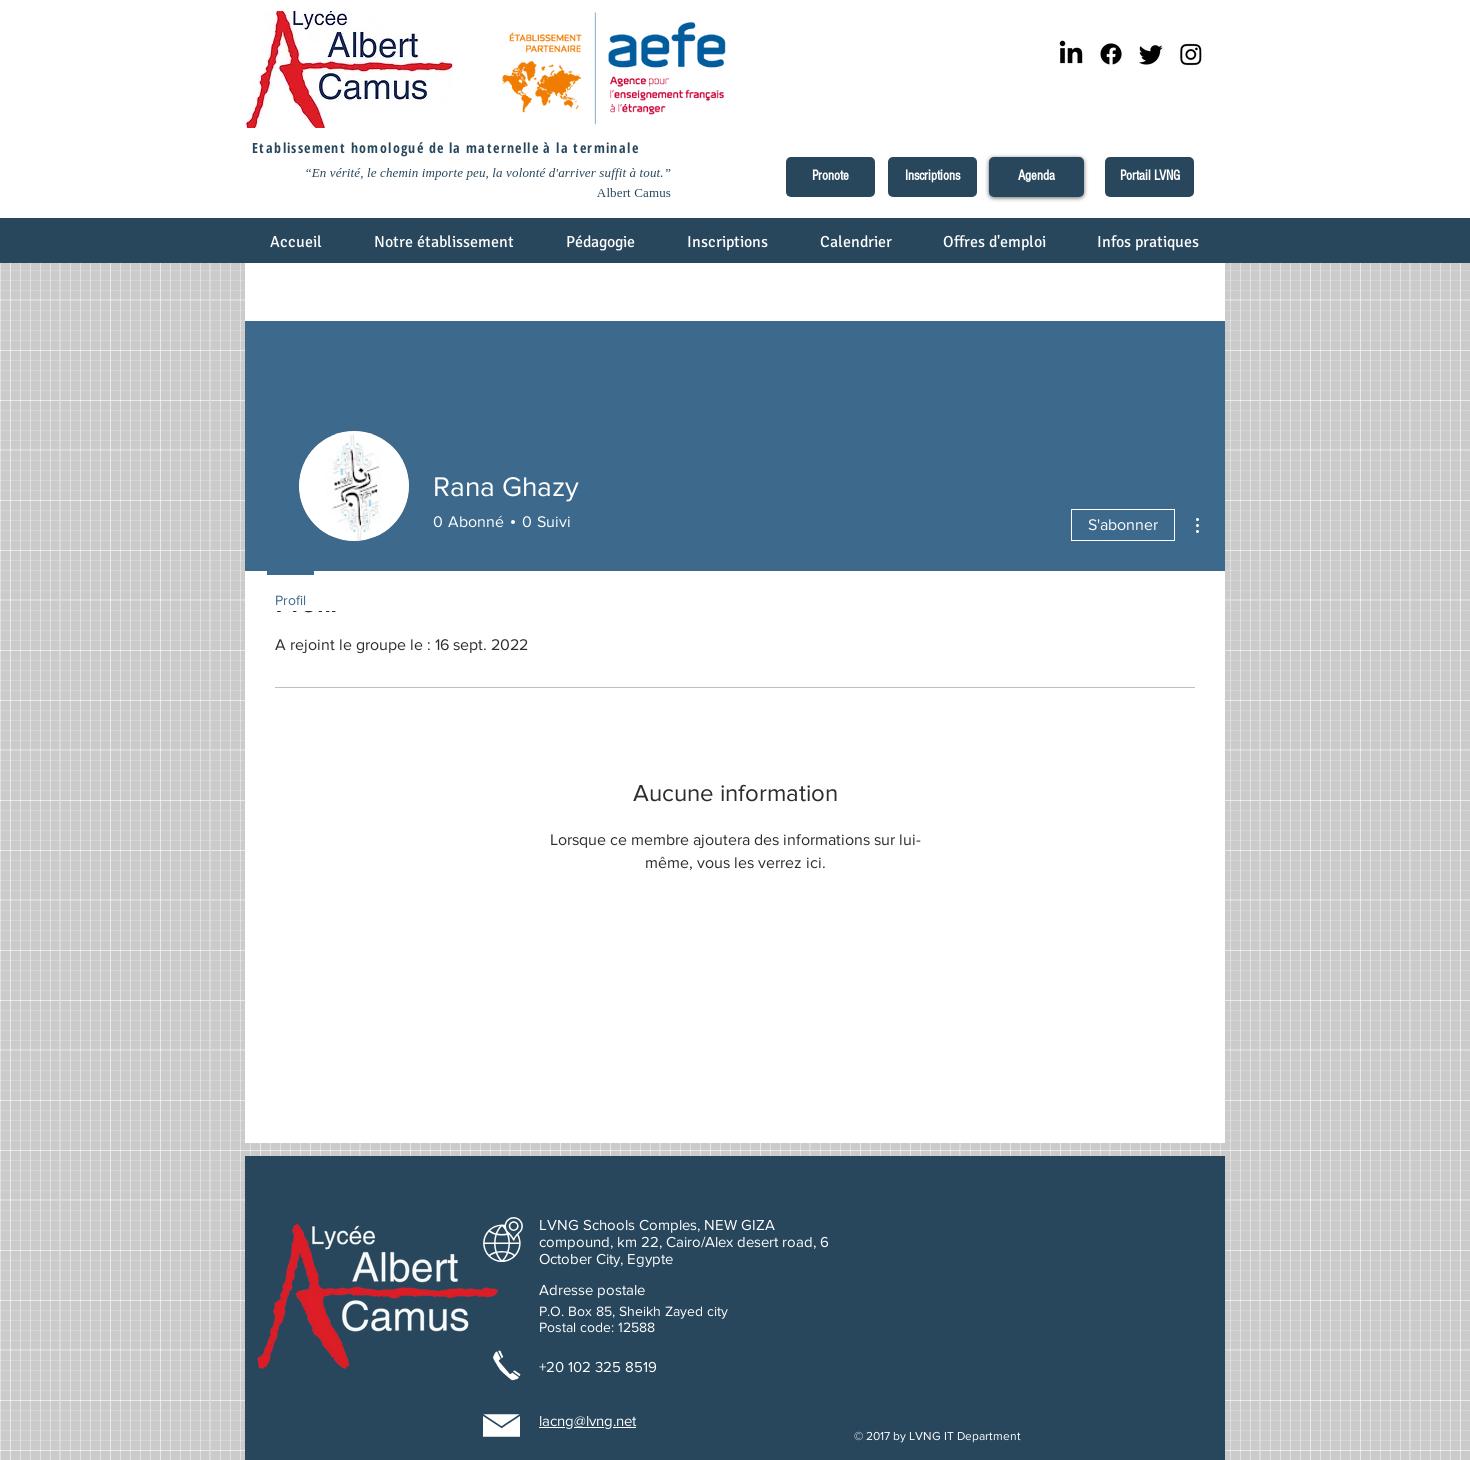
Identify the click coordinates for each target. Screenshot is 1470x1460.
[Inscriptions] (932, 177)
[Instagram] (1191, 54)
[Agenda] (1036, 177)
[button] (445, 248)
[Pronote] (830, 177)
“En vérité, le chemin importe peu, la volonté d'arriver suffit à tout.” (487, 172)
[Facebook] (1111, 54)
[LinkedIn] (1071, 54)
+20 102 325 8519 (598, 1366)
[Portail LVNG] (1149, 177)
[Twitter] (1151, 54)
